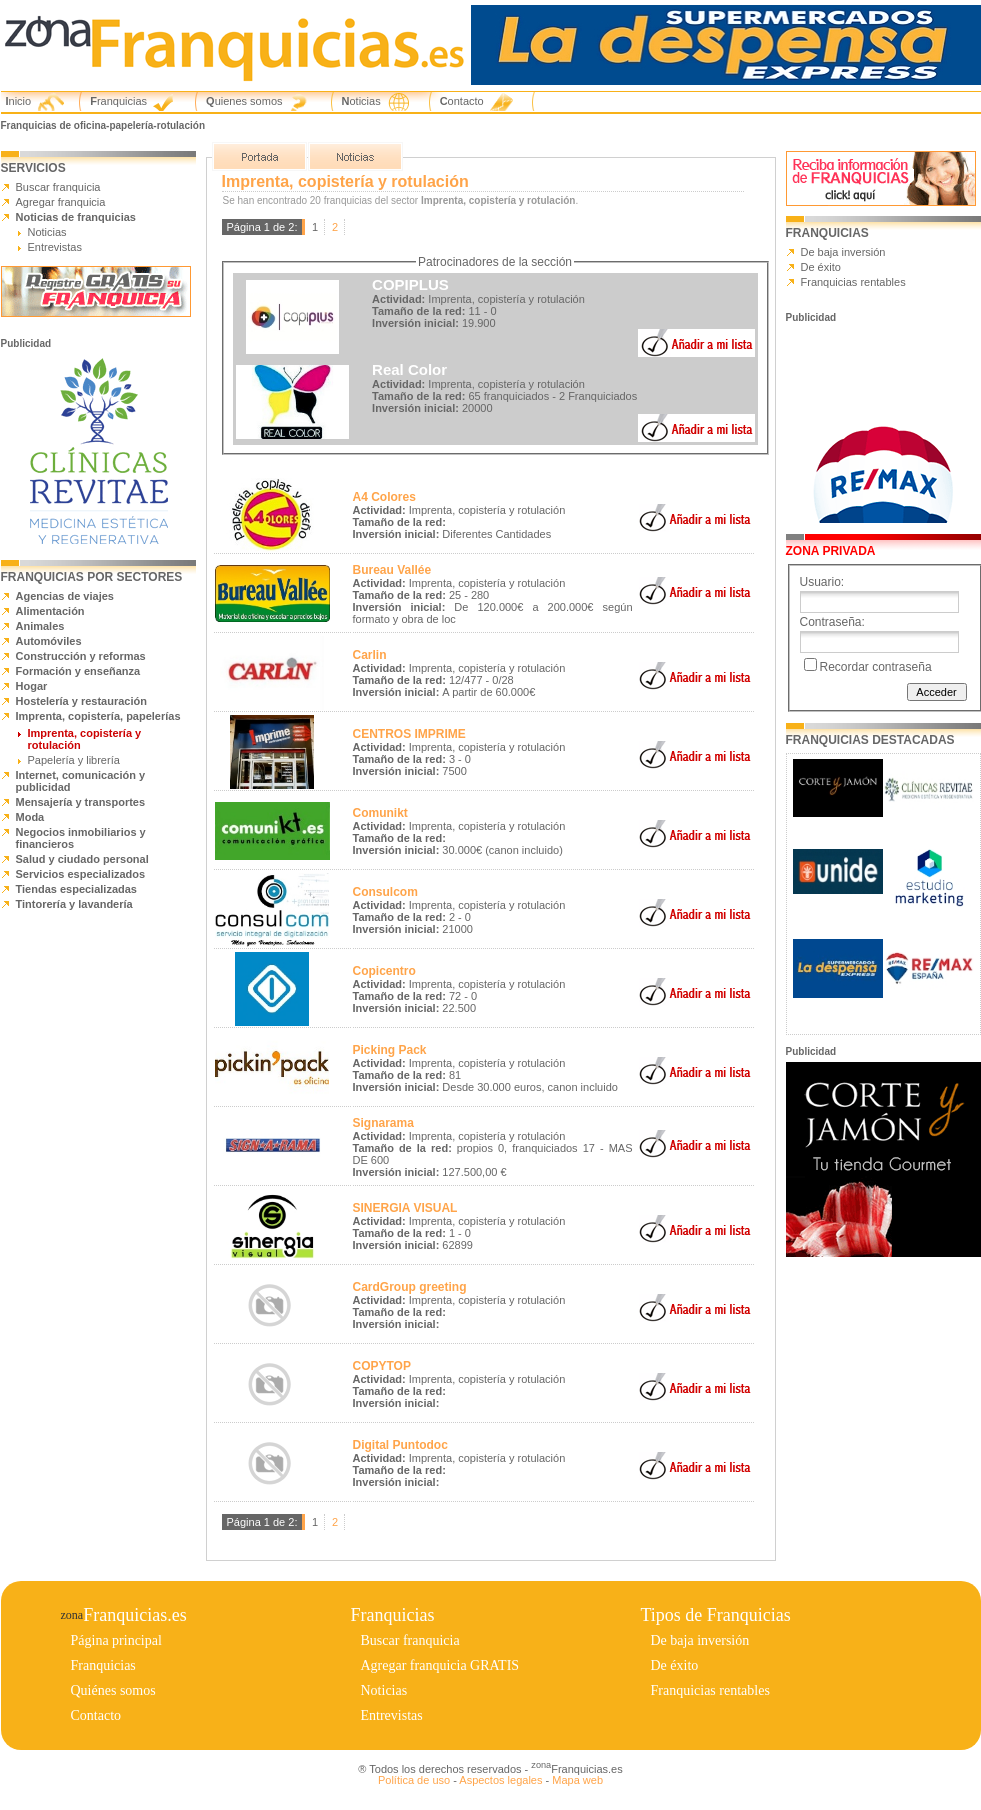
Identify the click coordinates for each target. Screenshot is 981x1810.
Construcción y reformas (81, 656)
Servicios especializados (81, 874)
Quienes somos (244, 101)
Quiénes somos (113, 1690)
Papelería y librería (74, 760)
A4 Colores (384, 497)
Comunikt (380, 813)
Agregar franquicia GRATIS (440, 1665)
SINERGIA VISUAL (405, 1208)
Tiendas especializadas (76, 889)
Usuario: (822, 582)
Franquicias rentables (853, 282)
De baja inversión (843, 252)
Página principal (116, 1640)
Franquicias (118, 101)
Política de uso (414, 1780)
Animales (40, 626)
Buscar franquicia (58, 187)
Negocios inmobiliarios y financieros (81, 838)
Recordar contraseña (876, 667)
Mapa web (577, 1780)
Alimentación (50, 611)
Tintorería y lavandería (74, 904)
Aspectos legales (500, 1780)
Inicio (19, 101)
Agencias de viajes (65, 596)
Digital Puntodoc (400, 1445)
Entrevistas (55, 247)
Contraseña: (832, 622)
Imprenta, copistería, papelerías (98, 716)
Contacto (462, 101)
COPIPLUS (410, 284)
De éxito (821, 267)
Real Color (409, 369)
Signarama (383, 1123)
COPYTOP (382, 1366)
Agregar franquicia (61, 202)
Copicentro (384, 971)
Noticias (361, 101)
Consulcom (385, 892)
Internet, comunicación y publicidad (81, 781)
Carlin (370, 655)
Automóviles (49, 641)
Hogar (32, 686)
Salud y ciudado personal (82, 859)
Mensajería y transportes (81, 802)
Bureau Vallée (392, 570)
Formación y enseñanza (78, 671)
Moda (30, 817)
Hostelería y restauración (81, 701)
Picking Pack (390, 1050)
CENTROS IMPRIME (409, 734)
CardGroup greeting (410, 1287)
